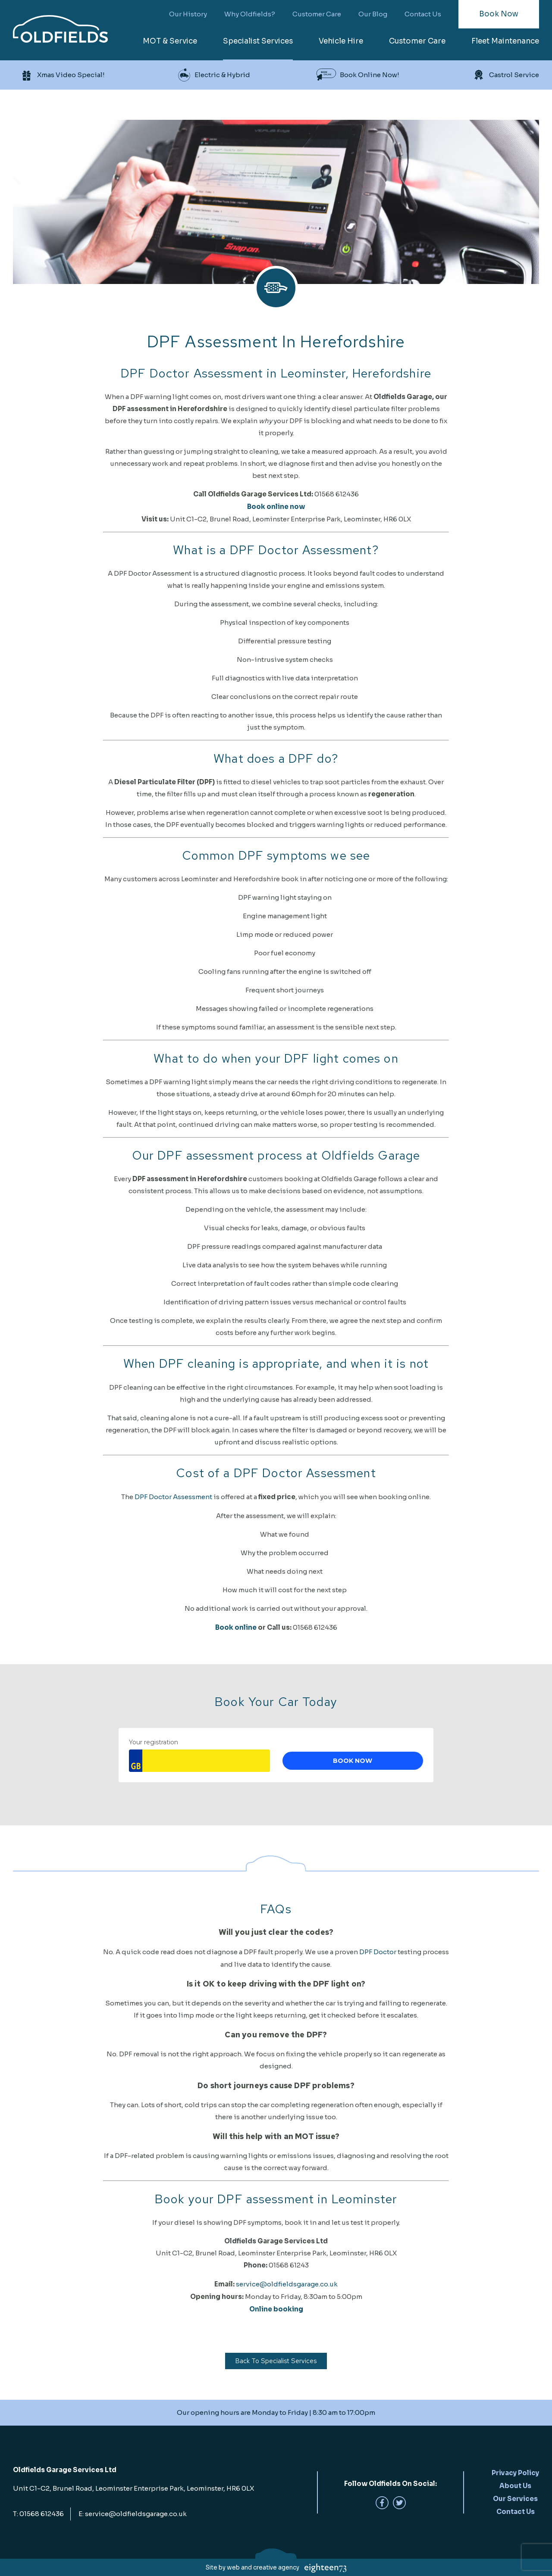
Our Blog (372, 14)
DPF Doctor (377, 1952)
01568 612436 (41, 2514)
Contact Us (423, 14)
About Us (515, 2486)
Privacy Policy (515, 2473)
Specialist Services (258, 41)
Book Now (498, 14)
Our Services (515, 2499)
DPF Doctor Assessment (173, 1497)
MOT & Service (170, 41)
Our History (188, 14)
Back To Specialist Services (276, 2361)
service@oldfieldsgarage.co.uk (287, 2284)
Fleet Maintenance (505, 41)
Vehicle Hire (341, 41)
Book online (236, 1627)
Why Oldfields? (249, 14)
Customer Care (316, 14)
